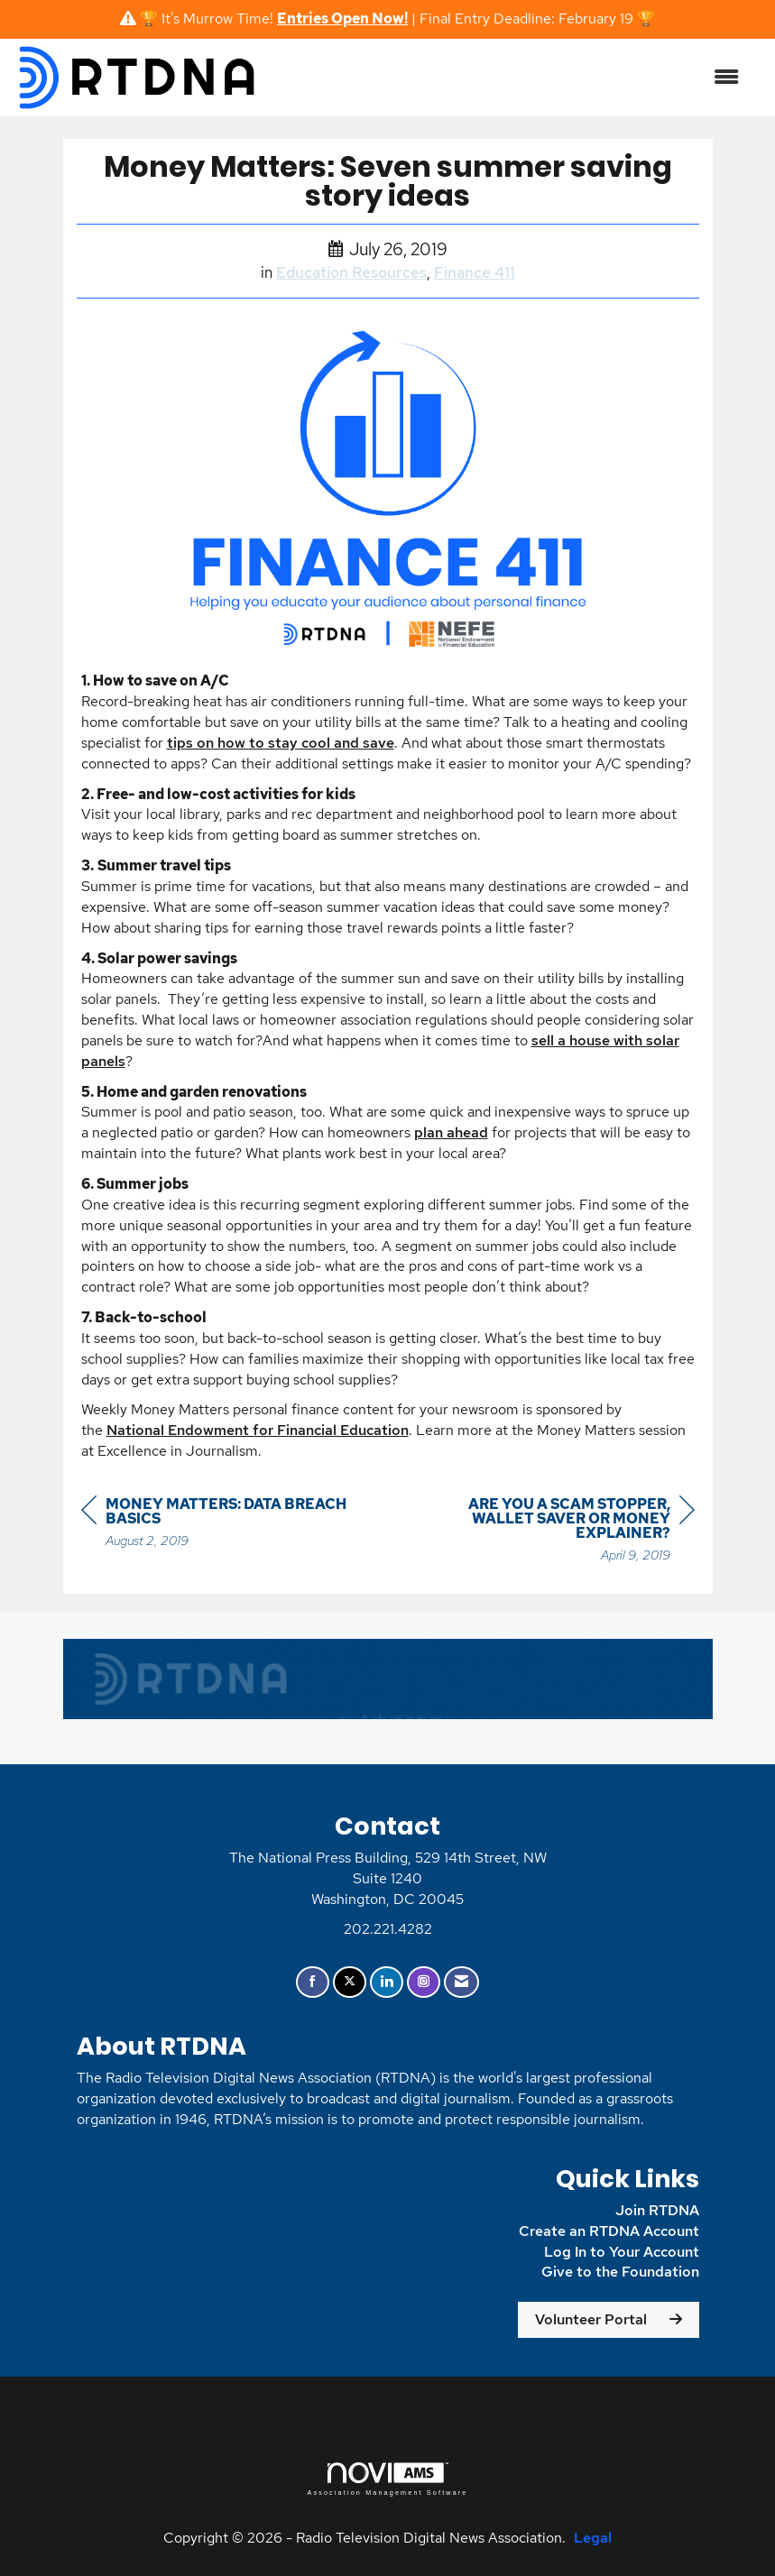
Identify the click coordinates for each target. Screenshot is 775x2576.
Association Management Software (387, 2479)
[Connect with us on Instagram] (423, 1982)
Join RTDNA (657, 2210)
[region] (559, 1532)
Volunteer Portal (591, 2319)
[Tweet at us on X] (349, 1982)
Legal (593, 2537)
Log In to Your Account (621, 2251)
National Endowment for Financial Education (257, 1430)
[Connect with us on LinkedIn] (386, 1982)
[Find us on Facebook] (312, 1982)
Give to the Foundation (620, 2271)
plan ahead (451, 1132)
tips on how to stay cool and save (280, 742)
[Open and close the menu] (508, 78)
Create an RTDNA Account (609, 2231)
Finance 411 (474, 272)
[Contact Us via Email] (461, 1982)
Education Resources (351, 272)
